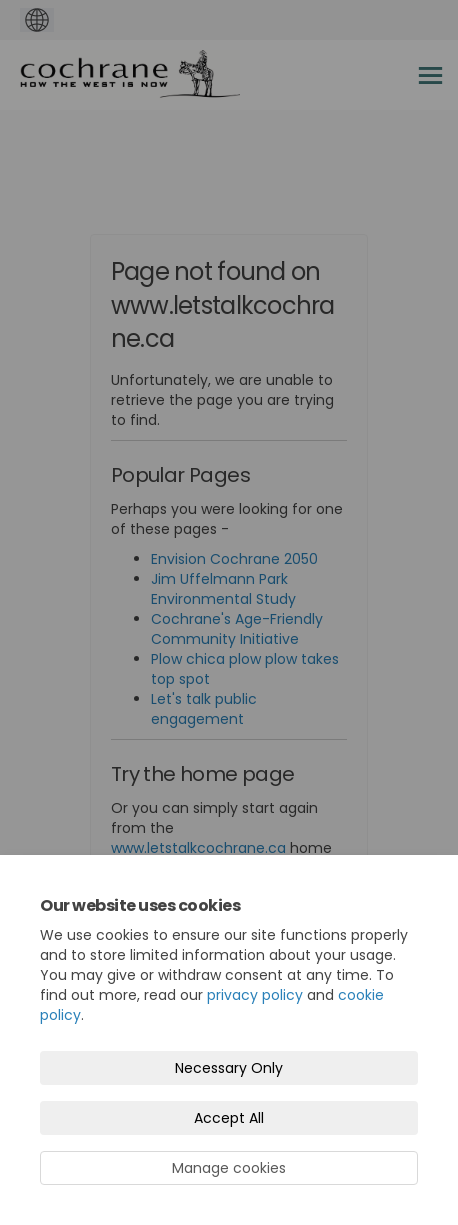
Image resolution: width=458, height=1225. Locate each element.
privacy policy (255, 995)
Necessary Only (229, 1068)
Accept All (229, 1118)
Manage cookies (229, 1168)
